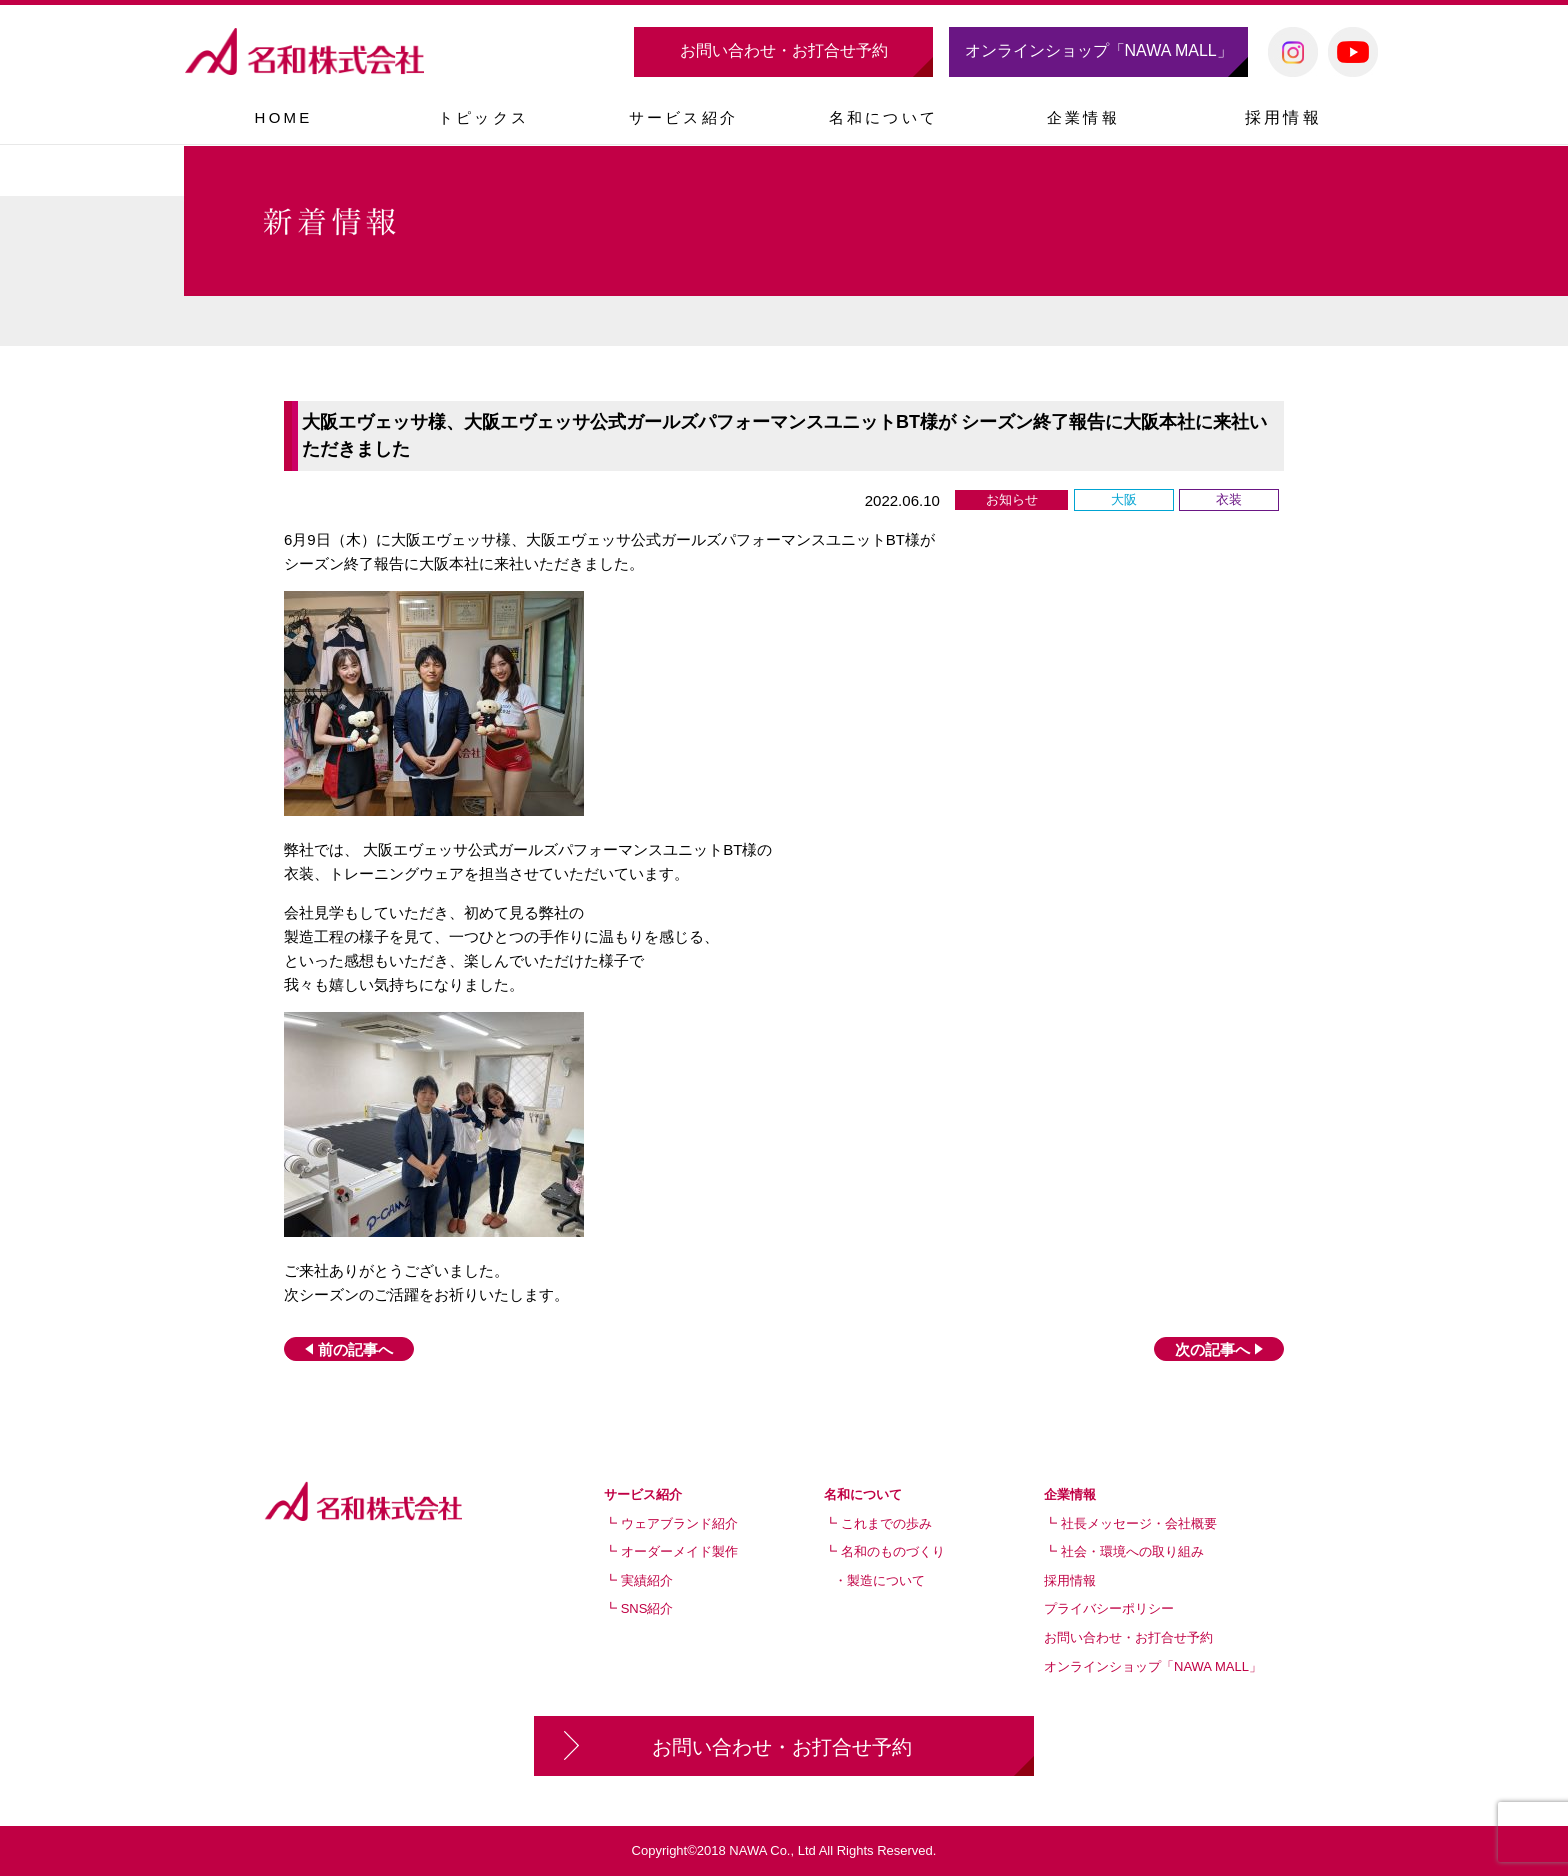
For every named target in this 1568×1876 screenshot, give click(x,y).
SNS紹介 (647, 1608)
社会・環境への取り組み (1132, 1551)
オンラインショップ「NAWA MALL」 (1099, 50)
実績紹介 (647, 1580)
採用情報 (1283, 117)
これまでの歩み (886, 1523)
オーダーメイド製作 (679, 1551)
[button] (683, 117)
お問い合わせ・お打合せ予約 (784, 50)
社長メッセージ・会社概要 (1139, 1523)
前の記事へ (349, 1349)
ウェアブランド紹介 (679, 1523)
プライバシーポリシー (1109, 1608)
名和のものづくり (893, 1551)
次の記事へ (1219, 1349)
